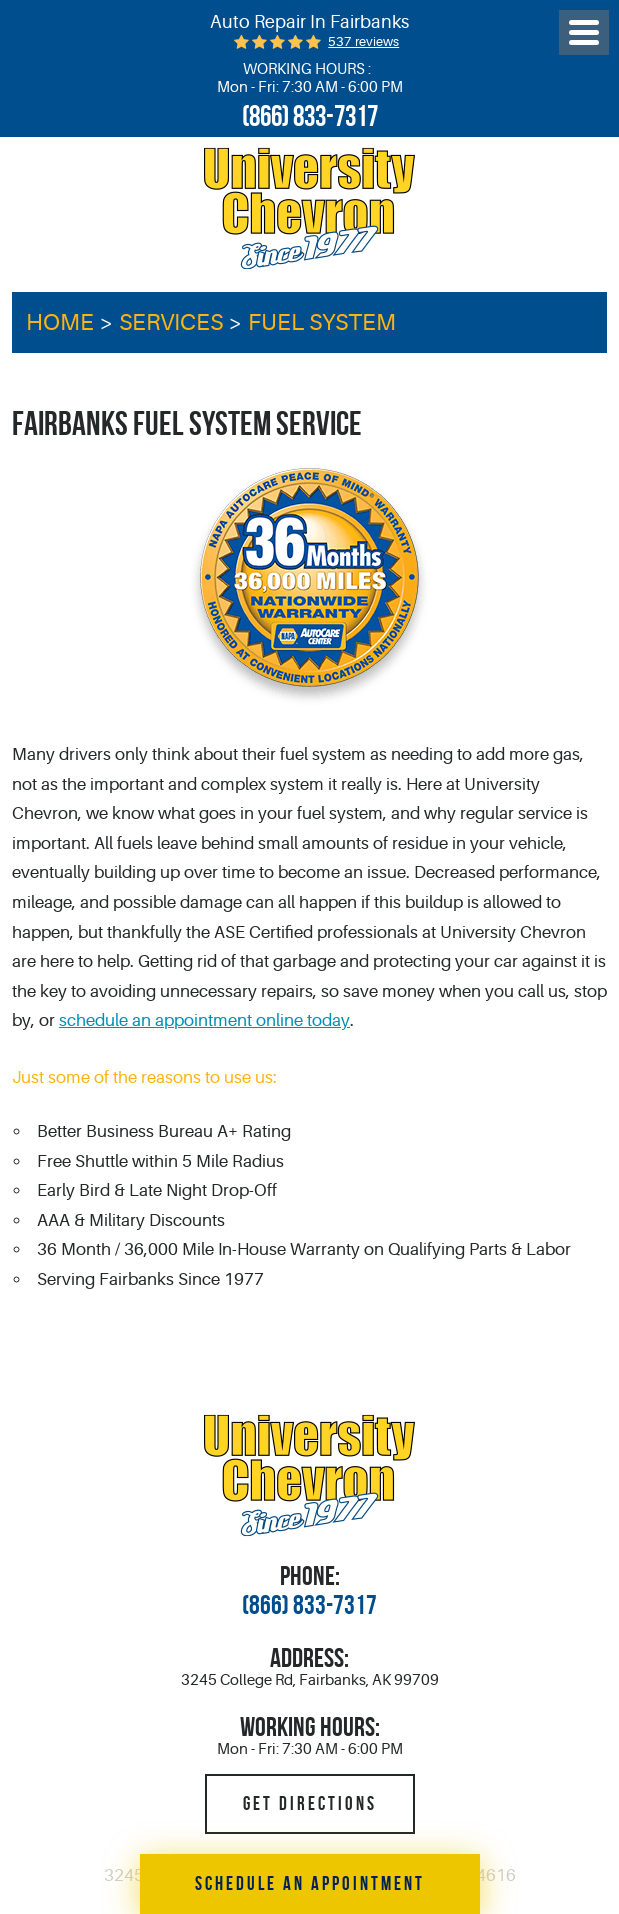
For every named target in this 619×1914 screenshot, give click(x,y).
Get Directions (310, 1803)
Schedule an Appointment (310, 1883)
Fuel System (322, 322)
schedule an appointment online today (204, 1020)
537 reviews (363, 41)
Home (60, 322)
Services (171, 322)
